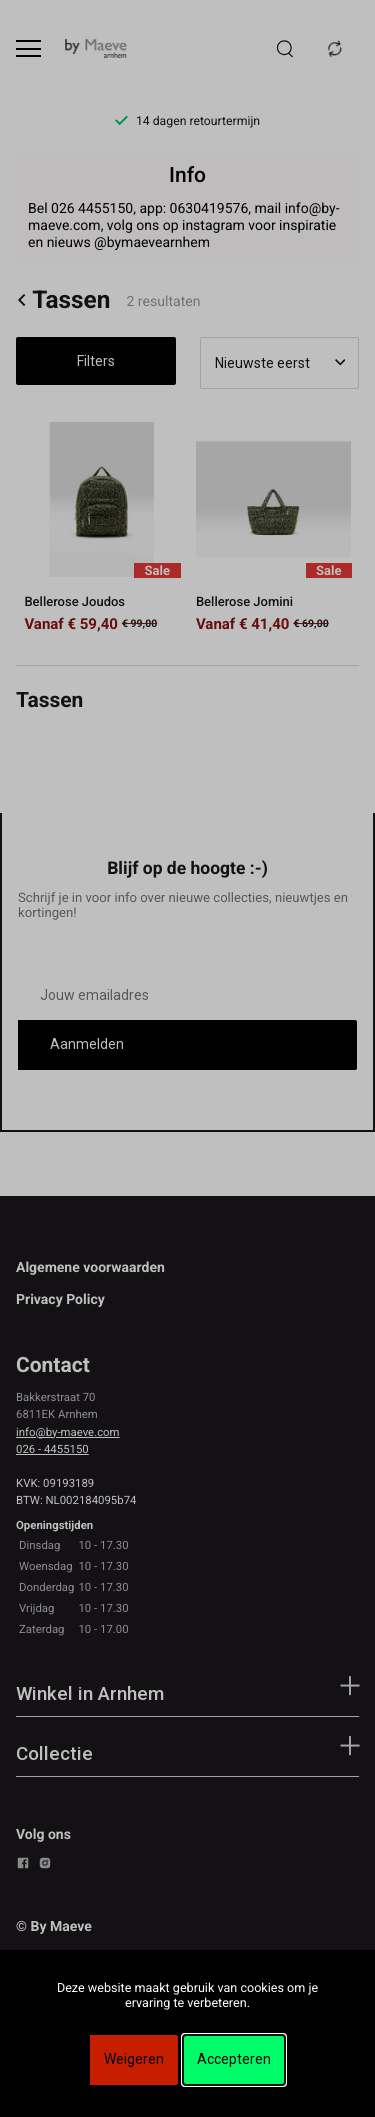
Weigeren (134, 2059)
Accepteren (234, 2059)
